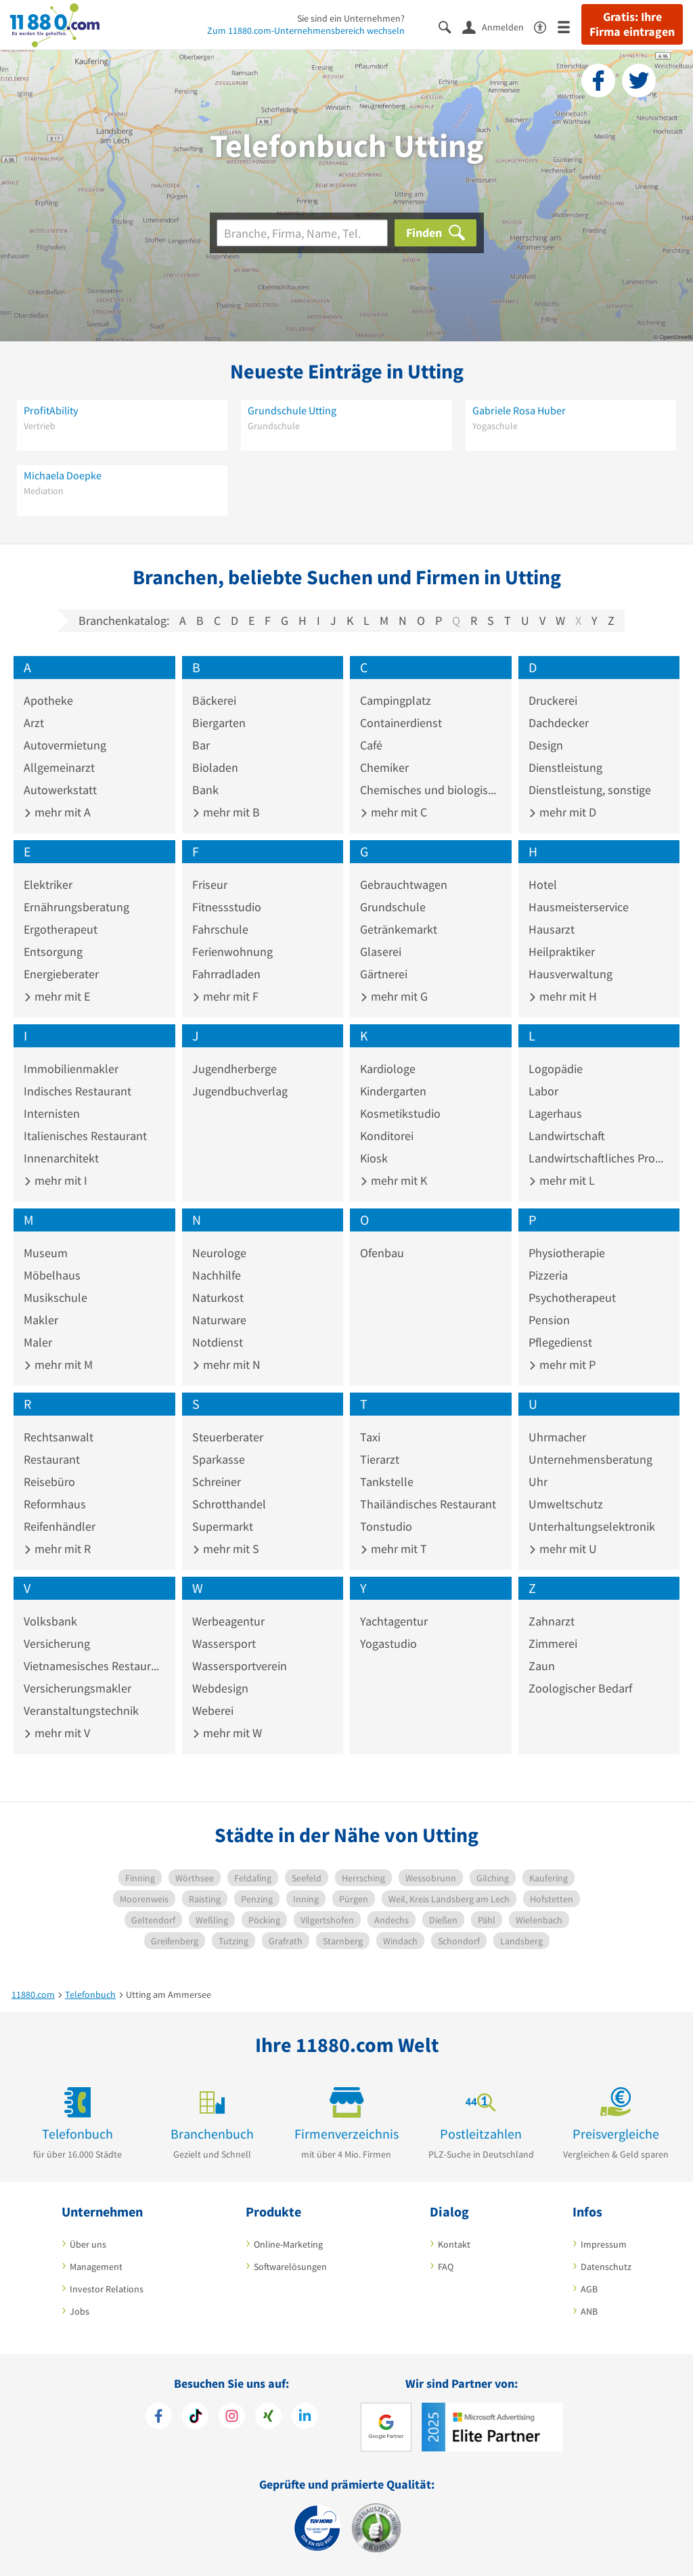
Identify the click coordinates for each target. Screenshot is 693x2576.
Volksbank (50, 1621)
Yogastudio (388, 1643)
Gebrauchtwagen (403, 884)
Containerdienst (401, 722)
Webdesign (220, 1688)
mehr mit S (225, 1548)
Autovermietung (65, 745)
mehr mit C (393, 812)
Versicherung (57, 1643)
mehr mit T (393, 1548)
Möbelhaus (52, 1275)
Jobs (79, 2311)
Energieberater (61, 974)
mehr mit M (58, 1364)
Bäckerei (214, 700)
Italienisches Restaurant (85, 1135)
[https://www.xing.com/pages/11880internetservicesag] (268, 2417)
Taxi (370, 1437)
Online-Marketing (288, 2244)
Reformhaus (55, 1504)
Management (96, 2267)
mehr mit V (57, 1733)
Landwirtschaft (567, 1135)
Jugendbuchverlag (240, 1091)
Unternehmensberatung (590, 1459)
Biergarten (219, 722)
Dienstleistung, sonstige (590, 790)
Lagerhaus (555, 1113)
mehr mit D (562, 812)
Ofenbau (382, 1253)
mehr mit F (225, 996)
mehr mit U (563, 1548)
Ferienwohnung (232, 951)
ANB (589, 2311)
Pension (549, 1320)
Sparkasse (218, 1459)
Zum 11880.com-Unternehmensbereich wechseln (306, 30)
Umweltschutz (566, 1504)
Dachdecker (559, 722)
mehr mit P (562, 1364)
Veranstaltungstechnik (81, 1710)
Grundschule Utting (292, 410)
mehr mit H (563, 996)
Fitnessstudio (226, 907)
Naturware (219, 1320)
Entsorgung (53, 951)
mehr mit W (227, 1733)
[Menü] (569, 26)
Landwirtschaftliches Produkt (599, 1158)
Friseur (209, 884)
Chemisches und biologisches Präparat (430, 790)
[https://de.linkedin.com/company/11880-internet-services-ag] (305, 2417)
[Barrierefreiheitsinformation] (546, 26)
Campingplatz (395, 700)
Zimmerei (553, 1643)
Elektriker (48, 884)
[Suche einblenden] (450, 26)
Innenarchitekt (61, 1158)
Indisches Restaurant (77, 1091)
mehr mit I (55, 1180)
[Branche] (302, 232)
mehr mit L (562, 1180)
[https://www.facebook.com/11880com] (159, 2417)
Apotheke (48, 700)
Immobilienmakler (71, 1068)
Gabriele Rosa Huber (519, 410)
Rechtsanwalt (58, 1437)
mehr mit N (226, 1364)
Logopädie (556, 1068)
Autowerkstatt (60, 790)
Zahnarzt (552, 1621)
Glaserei (380, 951)
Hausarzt (552, 929)
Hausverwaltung (570, 974)
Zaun (542, 1666)
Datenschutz (606, 2267)
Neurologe (219, 1253)
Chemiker (384, 767)
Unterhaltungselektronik (592, 1526)
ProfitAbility (51, 410)
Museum (46, 1253)
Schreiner (216, 1481)
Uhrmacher (557, 1437)
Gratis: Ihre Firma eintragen (632, 24)
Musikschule (55, 1297)
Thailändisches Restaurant (428, 1504)
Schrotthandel (229, 1504)
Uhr (538, 1481)
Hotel (543, 884)
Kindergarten (393, 1091)
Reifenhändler (59, 1526)
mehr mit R (57, 1548)
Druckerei (553, 700)
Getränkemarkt (398, 929)
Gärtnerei (383, 974)
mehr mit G (394, 996)
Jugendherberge (234, 1068)
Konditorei (386, 1135)
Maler (38, 1342)
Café (371, 745)
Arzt (34, 722)
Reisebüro (49, 1481)
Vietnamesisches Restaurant (94, 1666)
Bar (201, 745)
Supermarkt (222, 1526)
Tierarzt (379, 1459)
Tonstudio (386, 1526)
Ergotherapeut (60, 929)
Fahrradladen (226, 974)
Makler (41, 1320)
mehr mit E (57, 996)
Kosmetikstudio (400, 1113)
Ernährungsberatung (76, 907)
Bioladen (215, 767)
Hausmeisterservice (579, 907)
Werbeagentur (228, 1621)
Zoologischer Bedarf (580, 1688)
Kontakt (454, 2244)
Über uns (88, 2244)
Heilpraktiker (562, 951)
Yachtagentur (394, 1621)
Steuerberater (227, 1437)
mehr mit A (57, 812)
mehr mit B (226, 812)
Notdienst (217, 1342)
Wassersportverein (239, 1666)
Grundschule (393, 907)
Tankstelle (386, 1481)
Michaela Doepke (63, 475)
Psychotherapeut (572, 1297)
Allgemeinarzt (59, 767)
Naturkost (218, 1297)
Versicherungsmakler (77, 1688)
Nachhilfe (216, 1275)
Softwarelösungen (290, 2267)
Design (546, 745)
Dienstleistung (565, 767)
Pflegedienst (560, 1342)
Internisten (52, 1113)
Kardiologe (388, 1068)
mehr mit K (393, 1180)
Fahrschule (220, 929)
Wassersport (224, 1643)
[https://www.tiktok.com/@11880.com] (195, 2417)
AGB (589, 2289)
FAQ (445, 2267)
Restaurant (52, 1459)
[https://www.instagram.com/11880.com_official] (232, 2417)
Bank (205, 790)
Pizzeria (548, 1275)
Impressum (604, 2244)
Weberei (212, 1710)
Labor (543, 1091)
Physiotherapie (567, 1253)
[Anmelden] (498, 26)
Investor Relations (106, 2289)
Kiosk (374, 1158)
